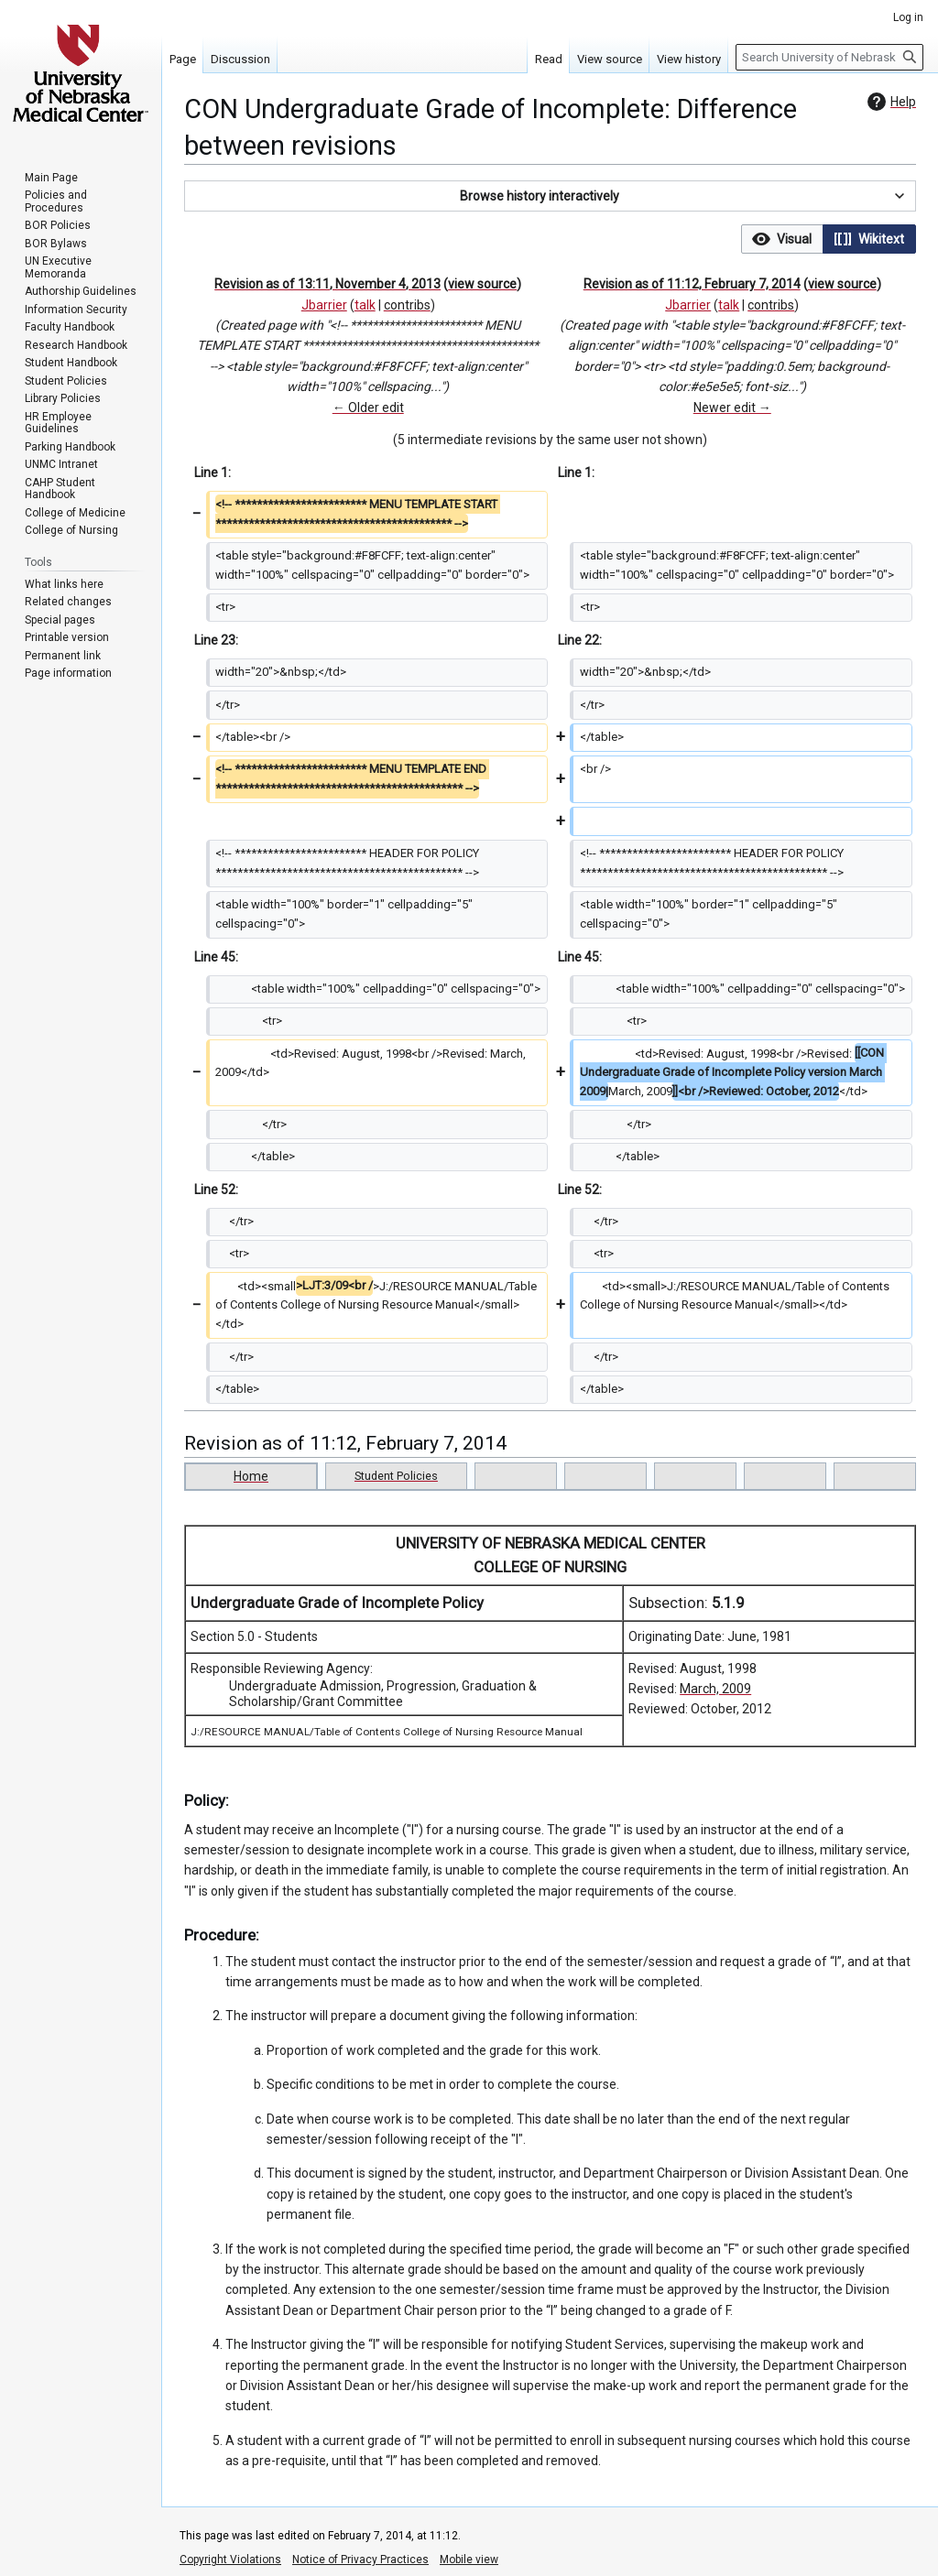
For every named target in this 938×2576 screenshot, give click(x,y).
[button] (550, 196)
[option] (782, 238)
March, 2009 (715, 1688)
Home (251, 1476)
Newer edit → (732, 407)
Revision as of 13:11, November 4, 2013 (327, 284)
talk (365, 305)
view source (482, 284)
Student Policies (396, 1476)
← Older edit (368, 407)
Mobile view (469, 2559)
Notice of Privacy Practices (360, 2559)
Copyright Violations (230, 2559)
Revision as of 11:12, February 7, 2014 (692, 284)
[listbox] (828, 239)
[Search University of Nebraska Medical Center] (829, 57)
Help (889, 101)
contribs (407, 305)
